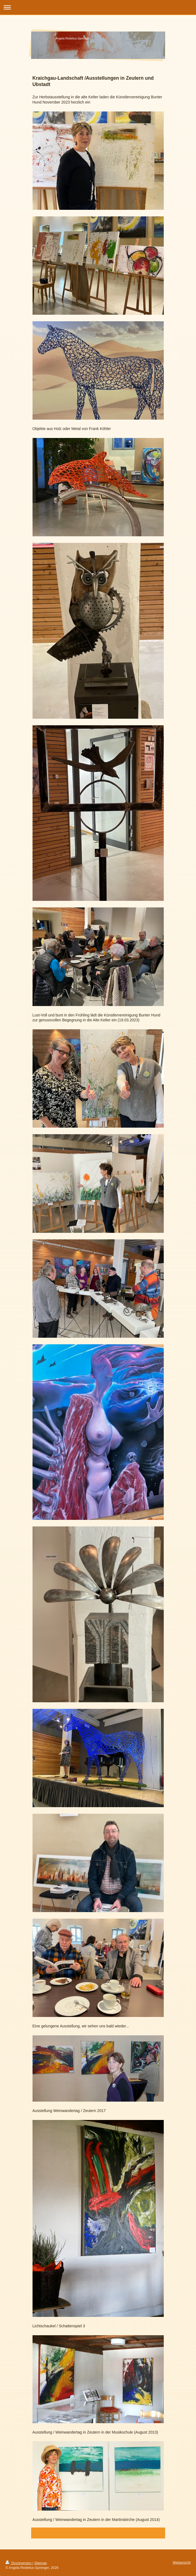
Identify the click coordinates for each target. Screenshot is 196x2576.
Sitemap (40, 2563)
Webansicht (181, 2562)
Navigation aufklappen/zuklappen (98, 7)
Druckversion (18, 2563)
